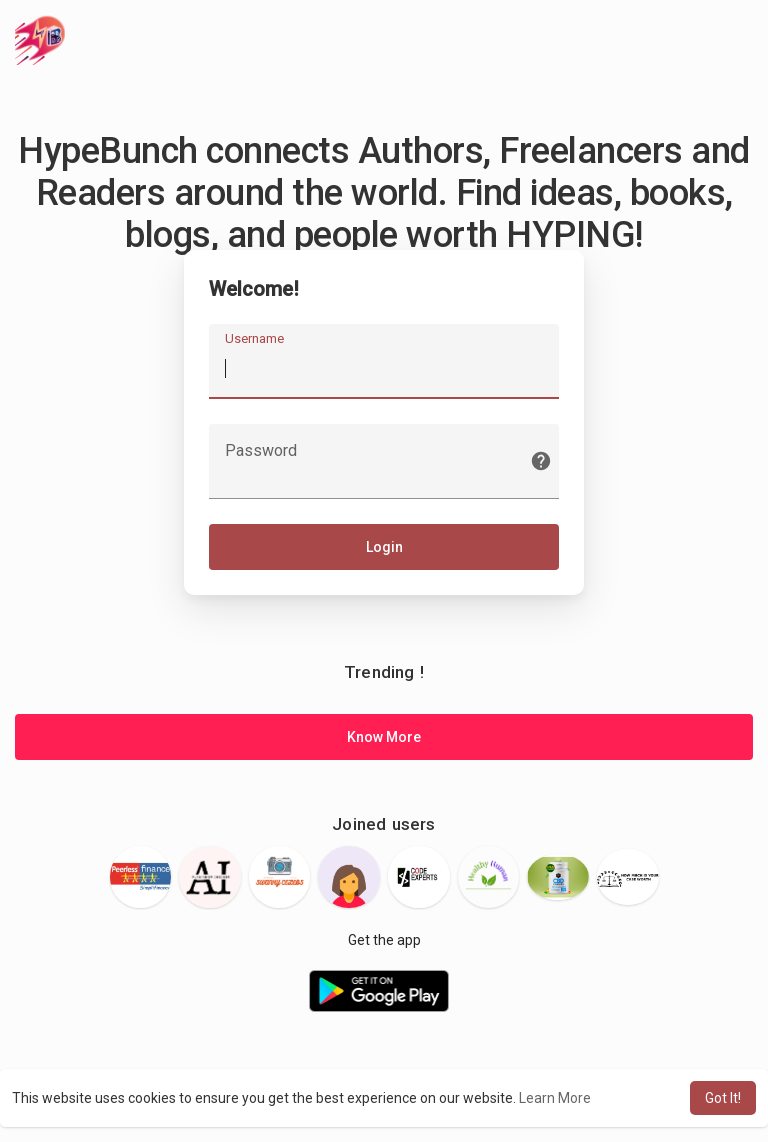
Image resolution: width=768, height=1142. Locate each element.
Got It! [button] (723, 1098)
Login (384, 547)
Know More (384, 737)
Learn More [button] (555, 1098)
